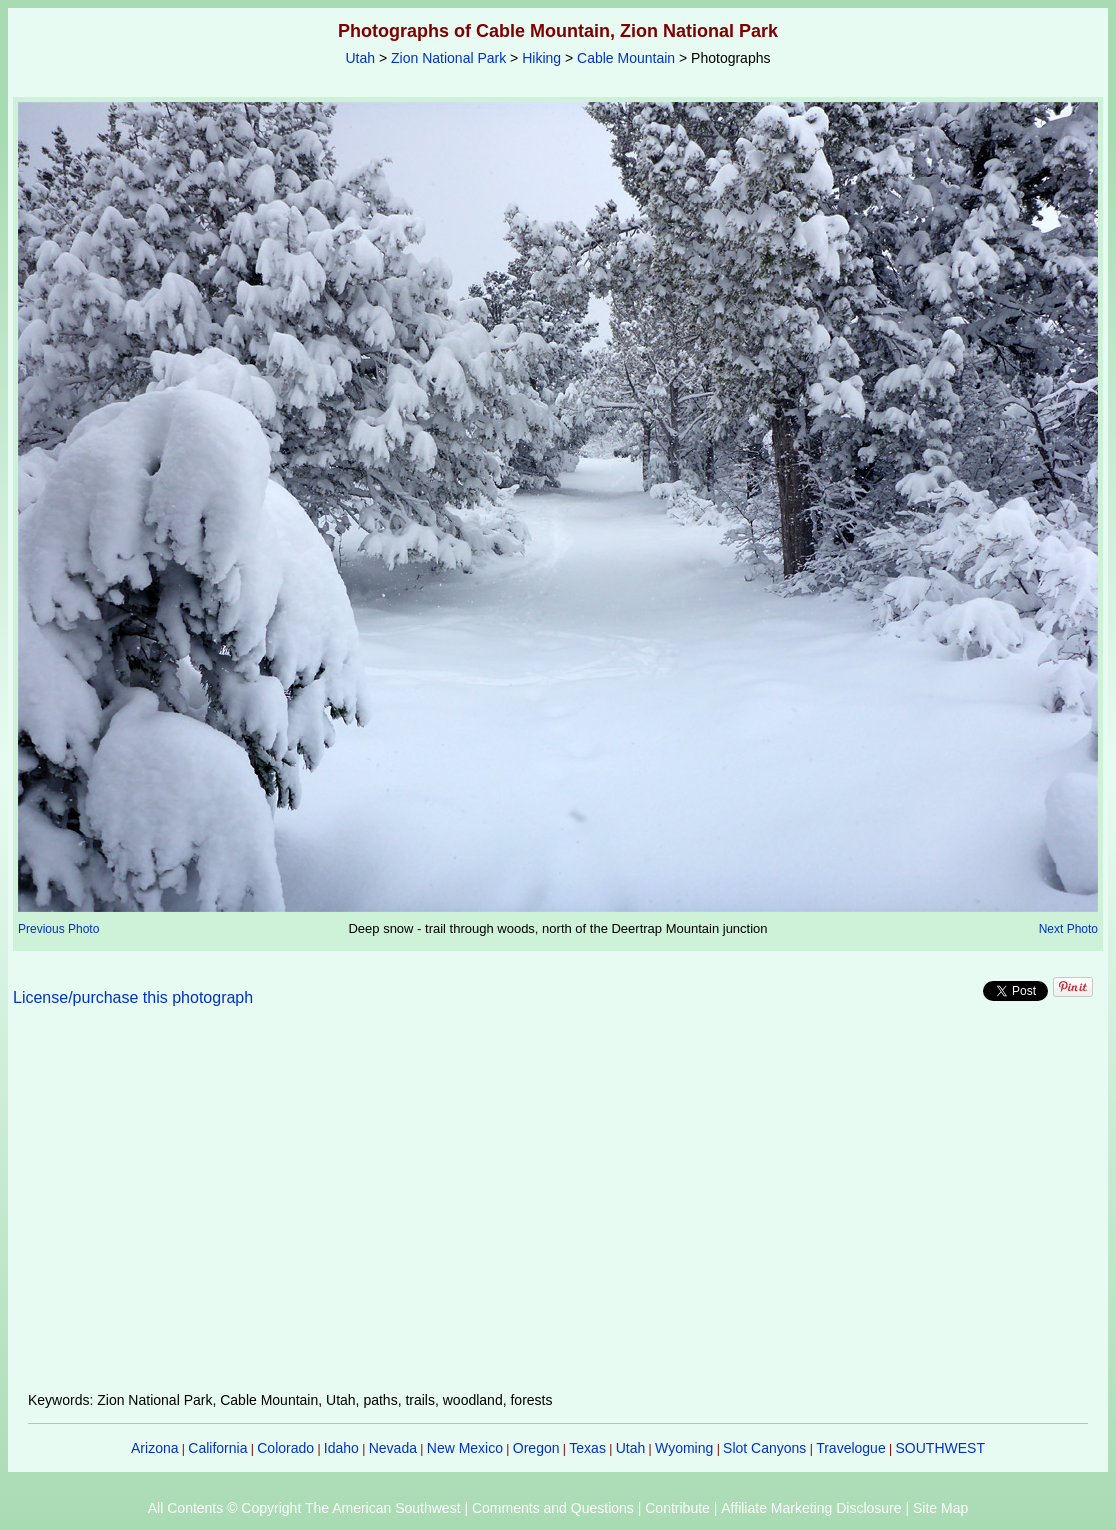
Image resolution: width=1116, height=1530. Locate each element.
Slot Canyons (764, 1448)
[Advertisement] (558, 1211)
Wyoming (684, 1448)
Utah (361, 58)
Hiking (541, 58)
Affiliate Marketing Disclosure (811, 1508)
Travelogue (851, 1448)
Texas (587, 1448)
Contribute (677, 1508)
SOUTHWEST (940, 1448)
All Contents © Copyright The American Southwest (304, 1508)
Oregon (536, 1448)
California (217, 1448)
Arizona (154, 1448)
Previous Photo (58, 929)
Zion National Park (448, 58)
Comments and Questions (553, 1508)
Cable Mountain (626, 58)
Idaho (341, 1448)
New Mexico (465, 1448)
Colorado (285, 1448)
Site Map (940, 1508)
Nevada (393, 1448)
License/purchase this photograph (133, 997)
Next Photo (1068, 929)
